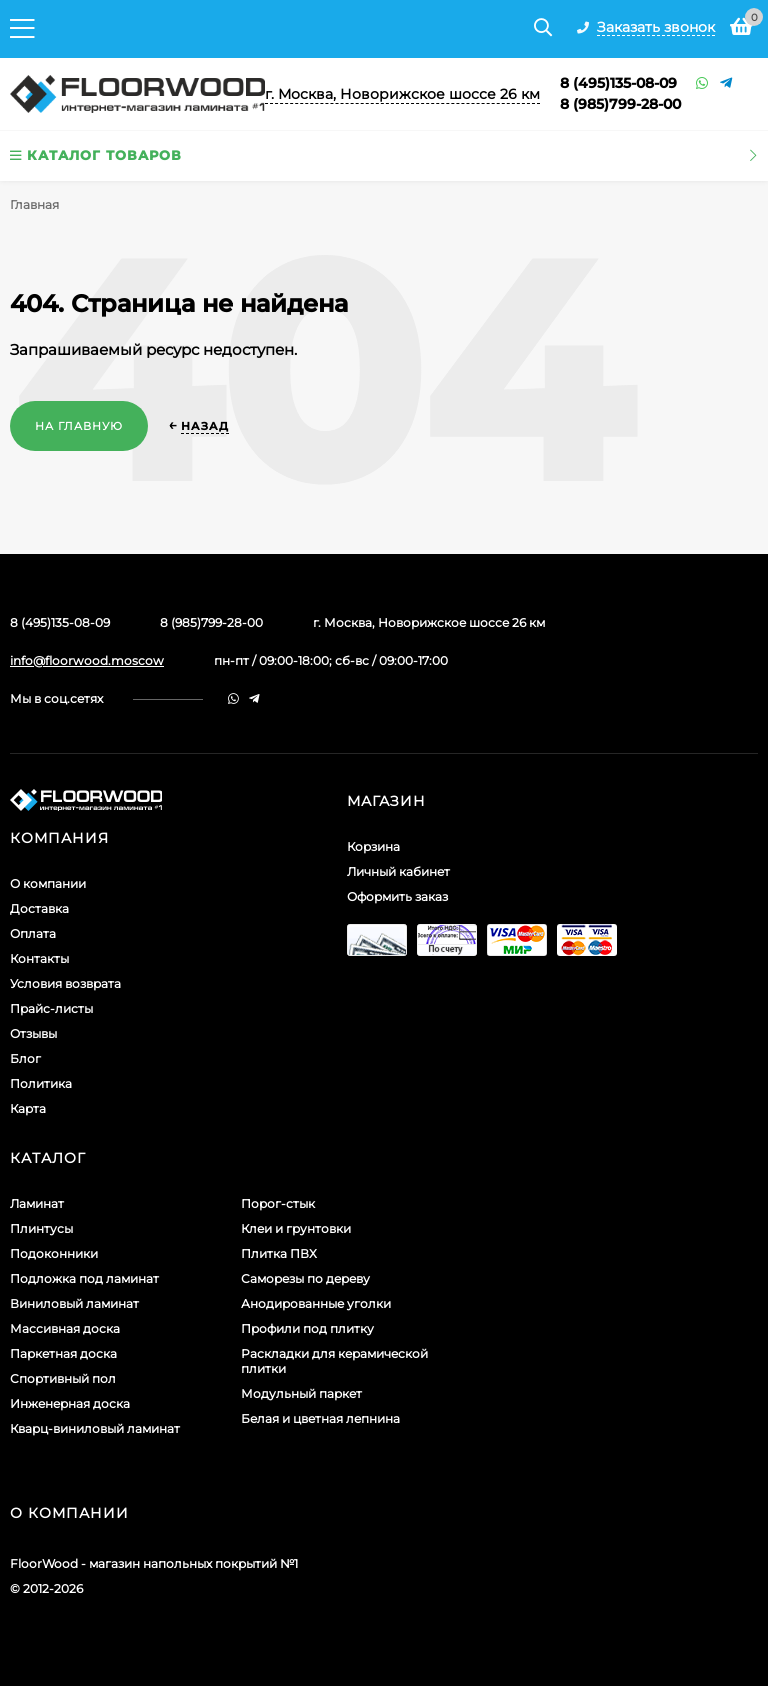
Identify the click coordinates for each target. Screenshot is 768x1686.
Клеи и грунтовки (296, 1228)
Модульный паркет (301, 1393)
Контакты (39, 958)
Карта (28, 1108)
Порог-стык (278, 1203)
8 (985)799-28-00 (620, 104)
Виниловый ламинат (74, 1303)
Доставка (39, 908)
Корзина (373, 846)
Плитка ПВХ (279, 1253)
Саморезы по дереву (305, 1278)
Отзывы (33, 1033)
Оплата (33, 933)
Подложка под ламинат (84, 1278)
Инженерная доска (70, 1403)
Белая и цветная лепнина (320, 1418)
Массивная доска (65, 1328)
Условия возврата (65, 983)
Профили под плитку (307, 1328)
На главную (79, 426)
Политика (41, 1083)
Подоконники (54, 1253)
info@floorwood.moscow (87, 660)
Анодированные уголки (316, 1303)
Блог (25, 1058)
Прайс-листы (51, 1008)
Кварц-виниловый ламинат (95, 1428)
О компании (48, 883)
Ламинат (37, 1203)
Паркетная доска (63, 1353)
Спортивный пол (63, 1378)
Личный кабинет (398, 871)
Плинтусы (41, 1228)
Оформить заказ (397, 896)
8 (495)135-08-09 (618, 83)
